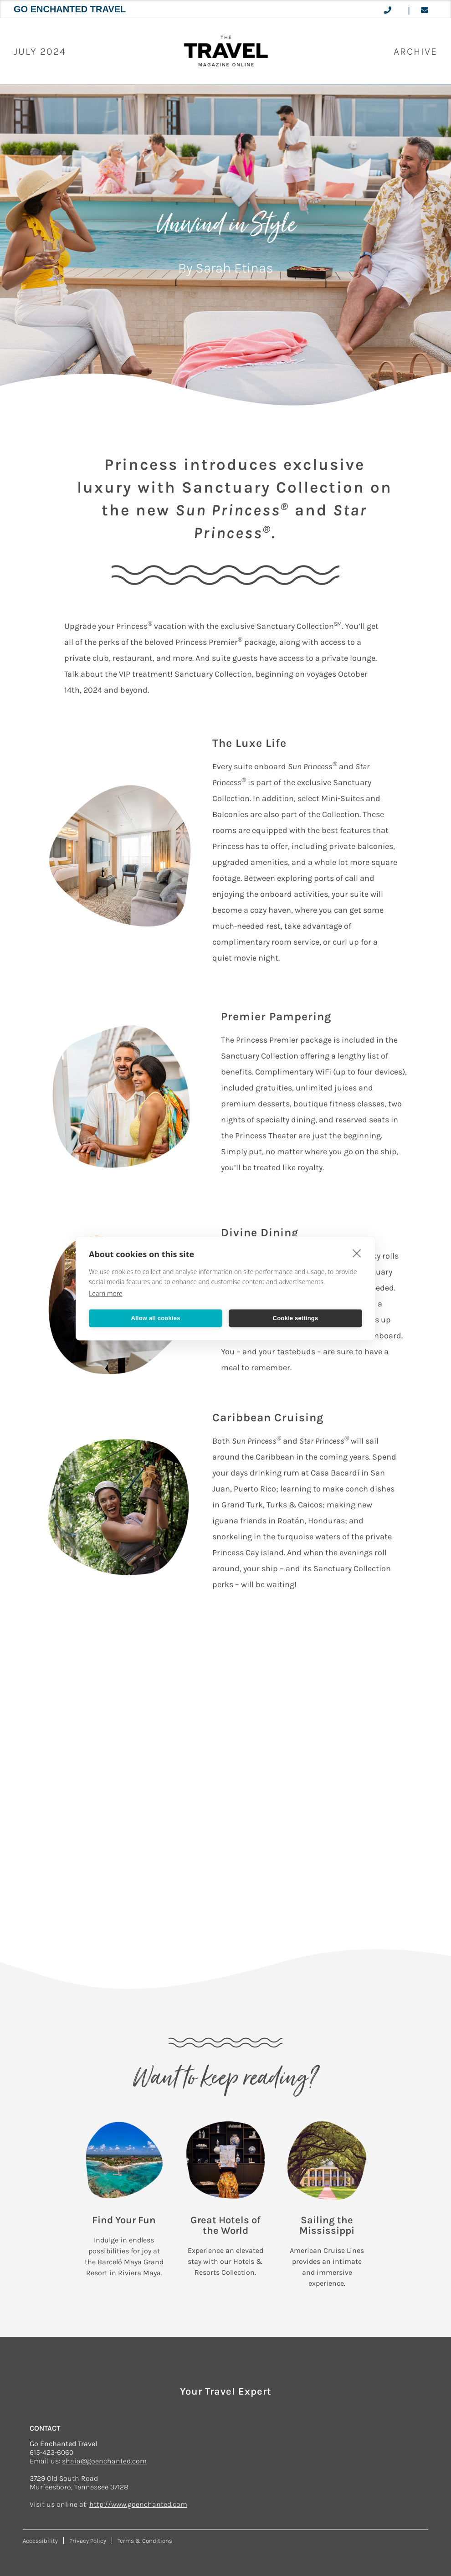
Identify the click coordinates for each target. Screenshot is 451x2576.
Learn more (106, 1293)
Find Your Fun (124, 2220)
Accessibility (40, 2540)
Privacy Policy (87, 2540)
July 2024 (40, 51)
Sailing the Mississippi (326, 2225)
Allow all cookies (155, 1318)
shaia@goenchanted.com (104, 2461)
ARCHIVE (415, 51)
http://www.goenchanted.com (138, 2504)
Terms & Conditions (145, 2540)
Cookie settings (295, 1318)
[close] (357, 1252)
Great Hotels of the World (225, 2225)
